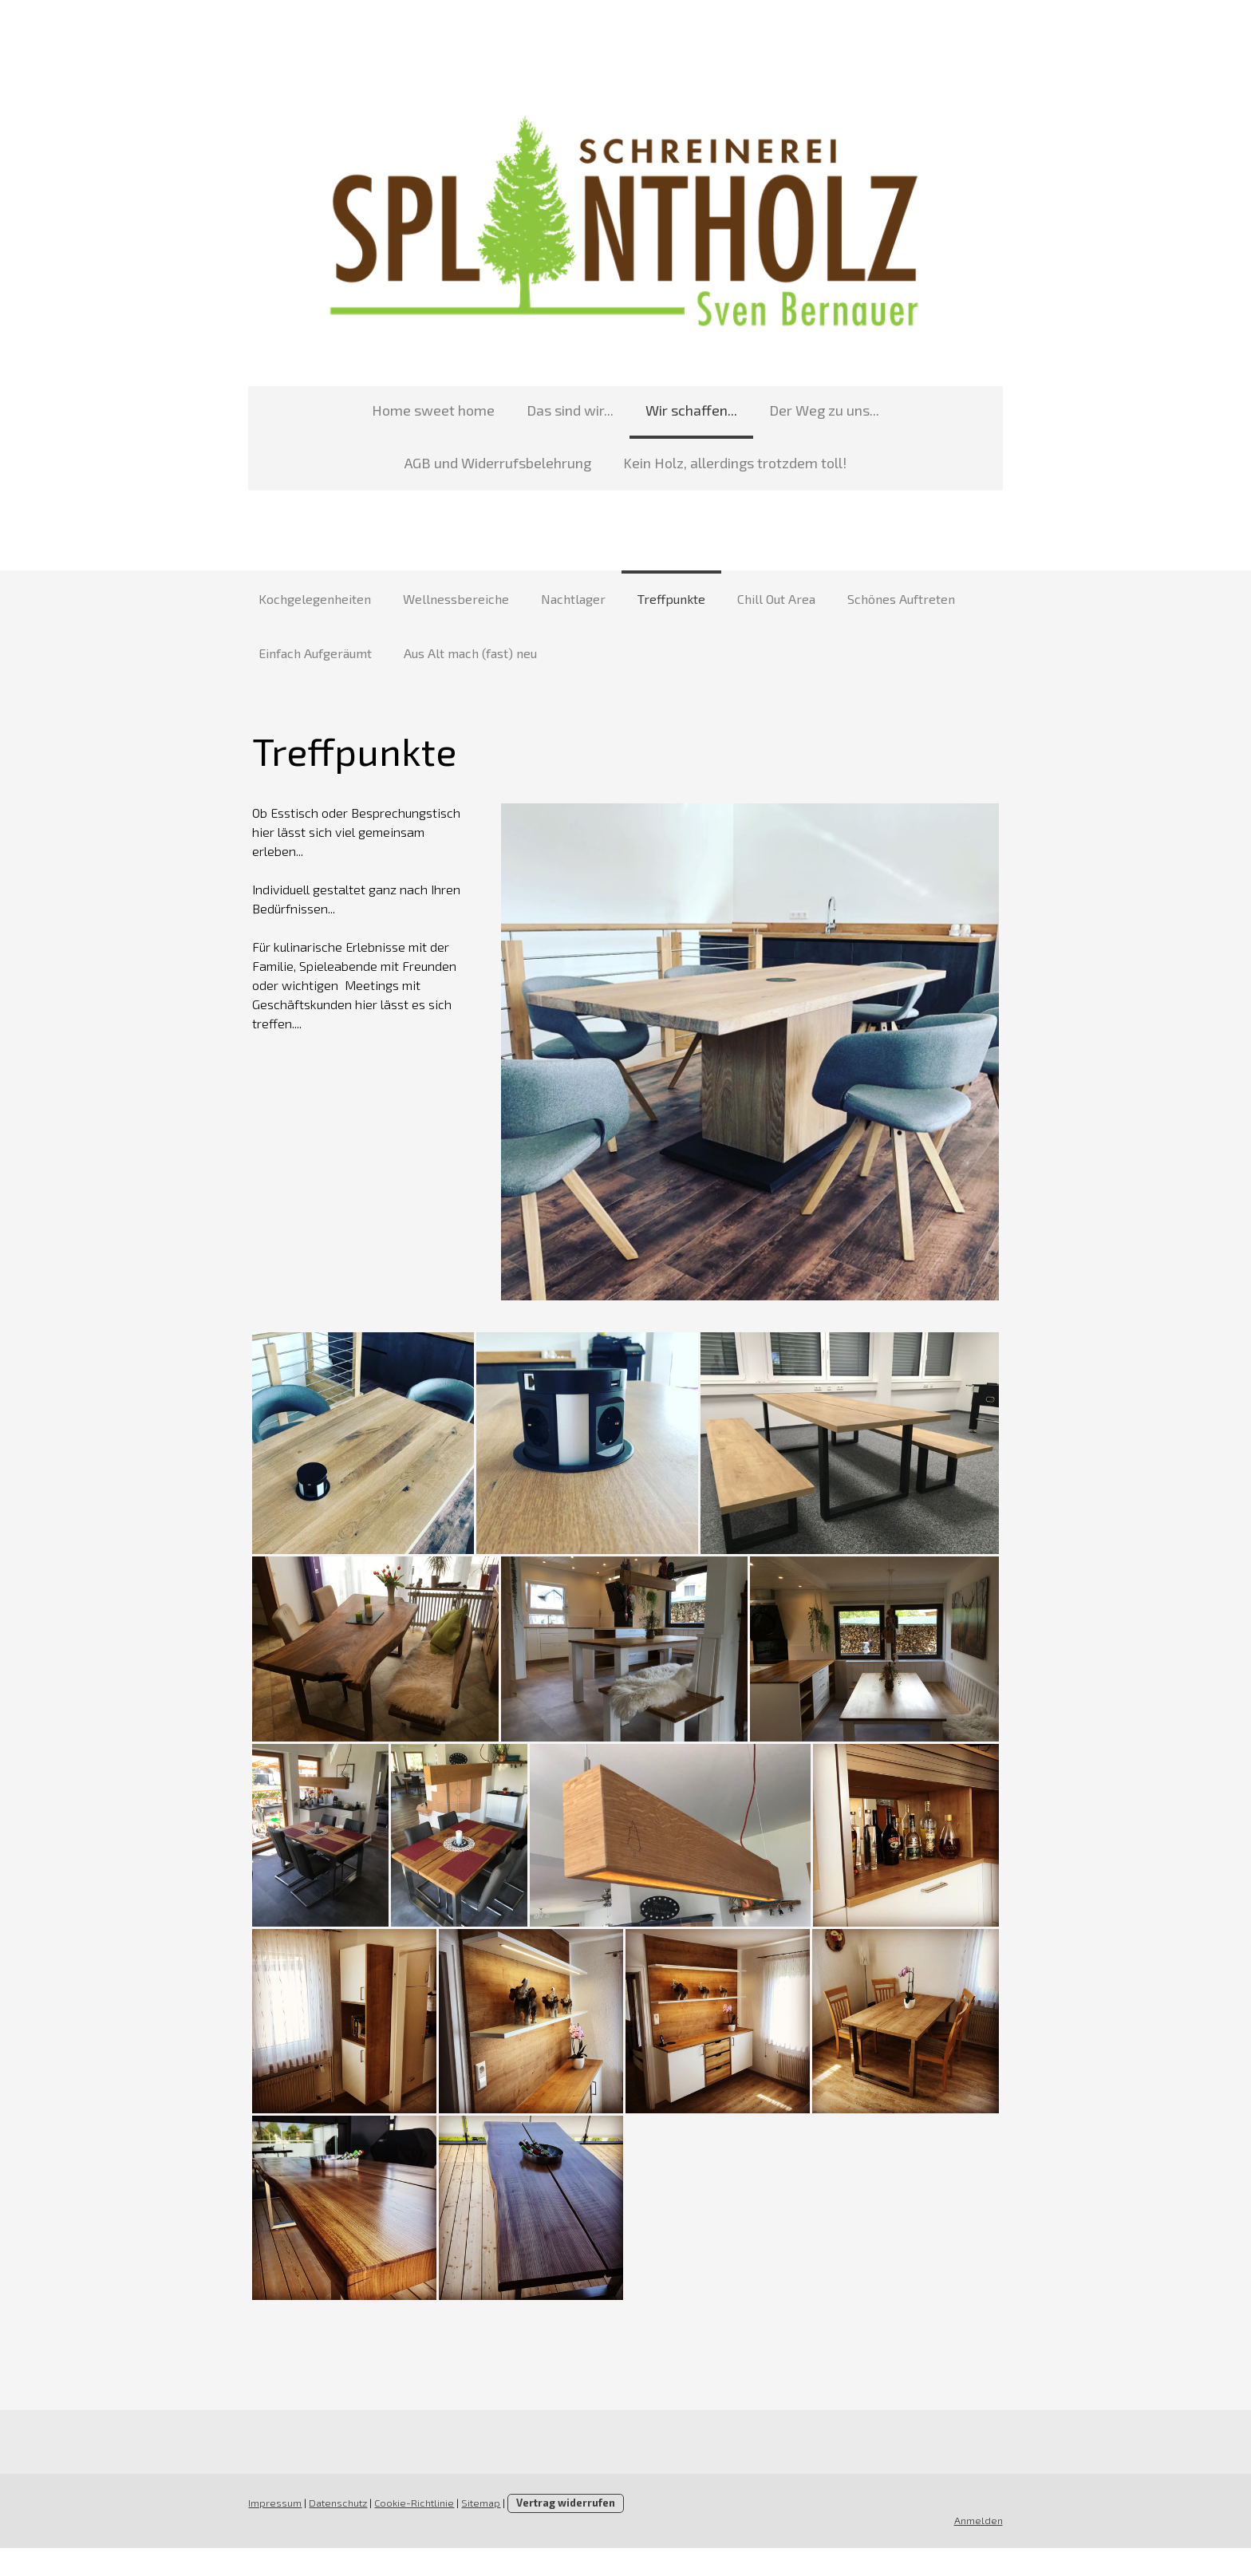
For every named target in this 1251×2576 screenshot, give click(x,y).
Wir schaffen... (582, 414)
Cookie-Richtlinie (408, 2530)
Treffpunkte (671, 602)
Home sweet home (323, 414)
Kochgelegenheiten (314, 602)
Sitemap (475, 2530)
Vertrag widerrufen (560, 2530)
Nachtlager (573, 602)
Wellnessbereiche (456, 602)
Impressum (269, 2530)
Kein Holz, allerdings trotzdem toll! (625, 466)
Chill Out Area (776, 602)
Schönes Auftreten (901, 602)
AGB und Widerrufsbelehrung (895, 414)
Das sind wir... (460, 414)
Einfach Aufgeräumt (315, 657)
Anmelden (984, 2547)
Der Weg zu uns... (715, 414)
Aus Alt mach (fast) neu (470, 657)
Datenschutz (332, 2530)
